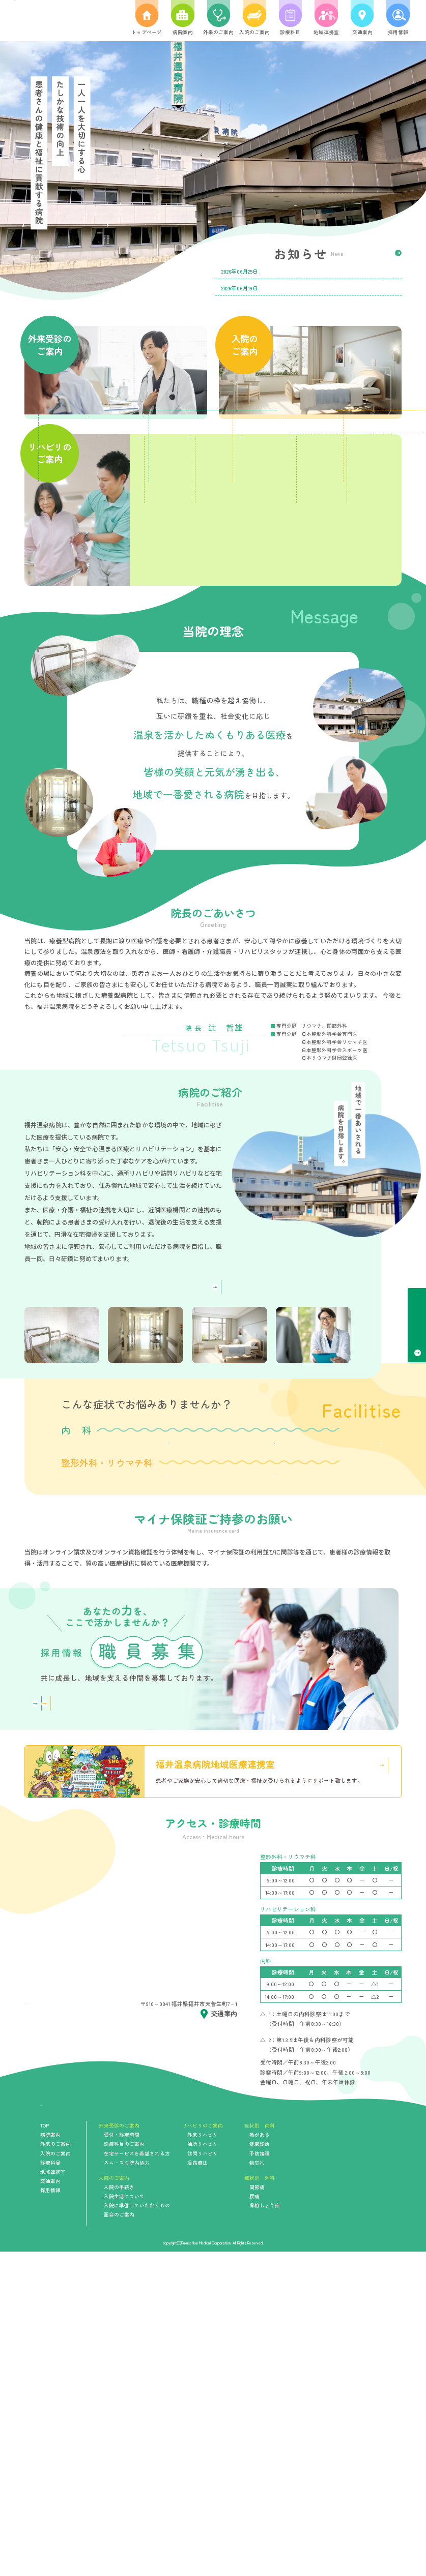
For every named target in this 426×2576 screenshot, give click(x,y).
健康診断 (178, 1628)
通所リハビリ (266, 624)
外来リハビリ (202, 2459)
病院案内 (50, 2459)
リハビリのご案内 (202, 2449)
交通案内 (50, 2505)
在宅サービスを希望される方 (71, 530)
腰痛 (178, 1738)
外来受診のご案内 (119, 2449)
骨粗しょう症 (263, 1738)
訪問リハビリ (354, 624)
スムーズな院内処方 (159, 530)
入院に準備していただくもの (265, 530)
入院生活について (354, 454)
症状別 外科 (259, 2502)
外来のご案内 (55, 2468)
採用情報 (50, 2514)
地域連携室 (53, 2496)
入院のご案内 (55, 2477)
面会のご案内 (354, 530)
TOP (44, 2449)
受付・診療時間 (417, 1320)
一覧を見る (379, 253)
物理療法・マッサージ (266, 697)
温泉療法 (178, 697)
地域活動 (354, 697)
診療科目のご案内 (159, 454)
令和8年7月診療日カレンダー (300, 270)
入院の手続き (265, 454)
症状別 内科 (259, 2449)
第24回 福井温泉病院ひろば (300, 287)
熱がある (94, 1628)
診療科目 (50, 2487)
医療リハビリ (178, 624)
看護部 (158, 2009)
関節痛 (94, 1738)
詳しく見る (186, 1438)
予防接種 (263, 1628)
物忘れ (347, 1628)
